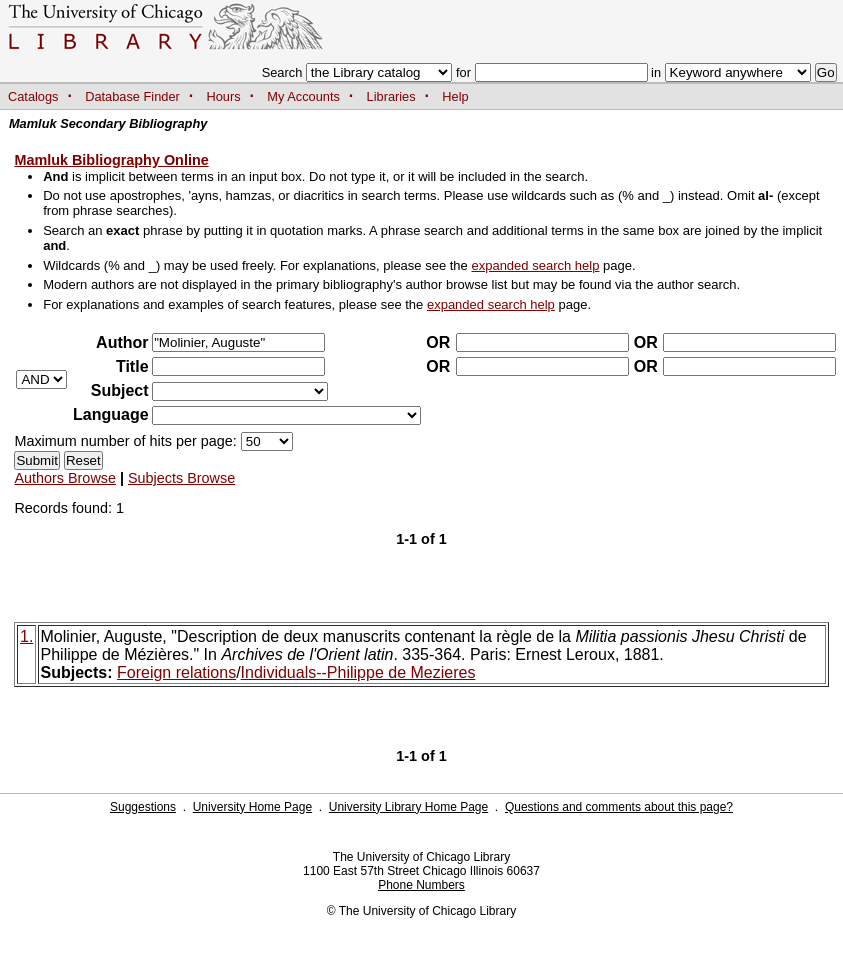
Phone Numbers (421, 885)
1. (26, 636)
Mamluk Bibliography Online (111, 160)
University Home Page (252, 807)
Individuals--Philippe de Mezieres (358, 672)
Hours (224, 96)
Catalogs (33, 96)
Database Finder (132, 96)
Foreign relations (176, 672)
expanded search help (535, 265)
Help (455, 96)
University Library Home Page (408, 807)
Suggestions (143, 807)
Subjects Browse (181, 478)
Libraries (391, 96)
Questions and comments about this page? (619, 807)
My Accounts (303, 96)
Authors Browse (65, 478)
